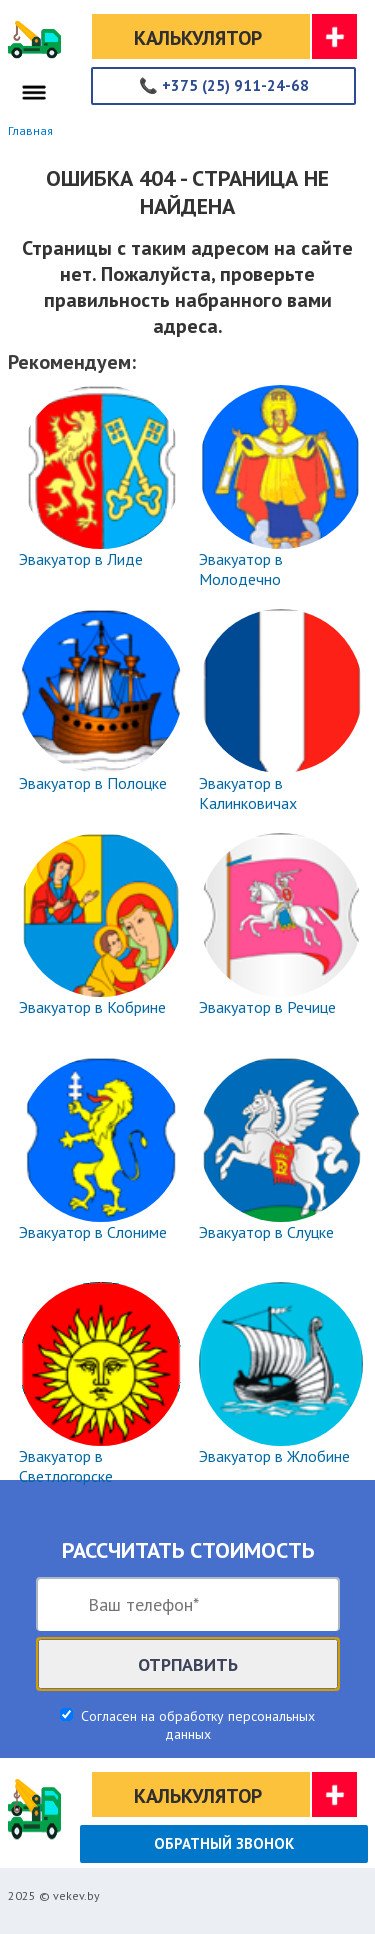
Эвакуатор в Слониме (93, 1232)
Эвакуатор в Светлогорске (66, 1466)
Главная (30, 130)
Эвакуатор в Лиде (81, 559)
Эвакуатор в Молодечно (241, 569)
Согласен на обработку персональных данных (196, 1725)
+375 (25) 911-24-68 (224, 85)
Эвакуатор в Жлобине (274, 1456)
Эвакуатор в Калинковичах (248, 793)
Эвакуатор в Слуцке (266, 1232)
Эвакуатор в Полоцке (93, 783)
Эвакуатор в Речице (267, 1007)
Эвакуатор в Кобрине (92, 1007)
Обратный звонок (224, 1843)
